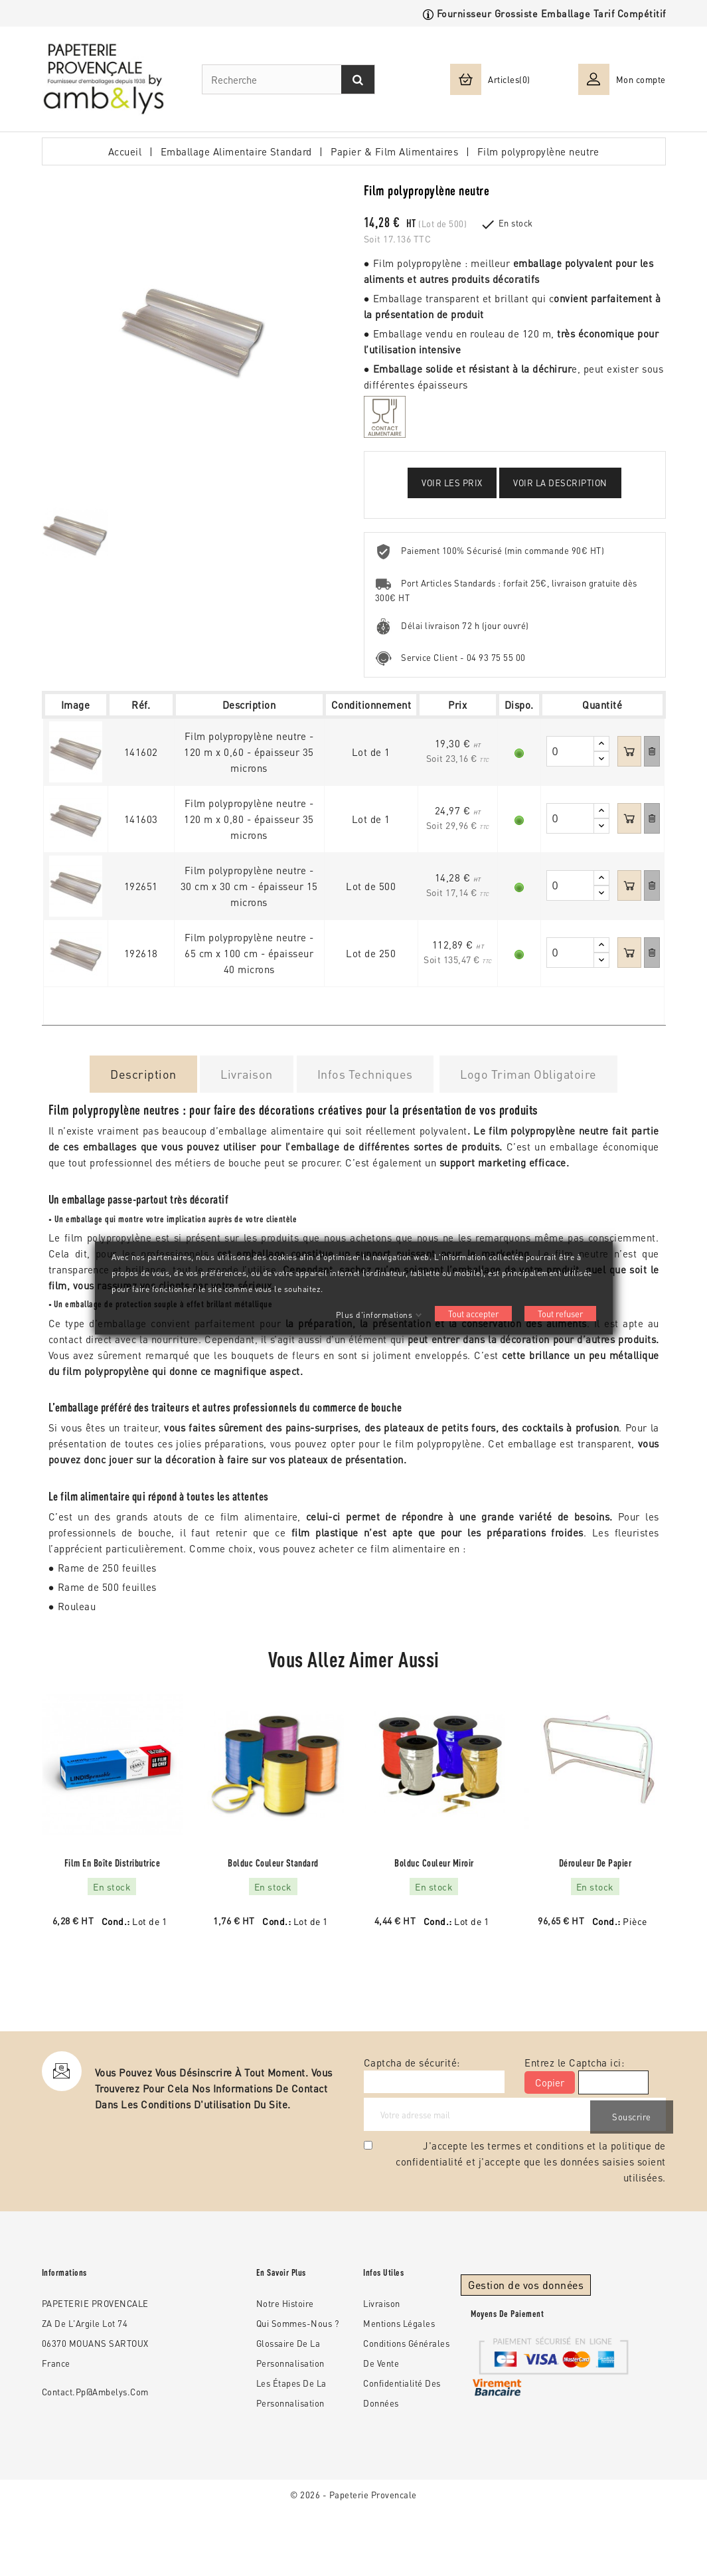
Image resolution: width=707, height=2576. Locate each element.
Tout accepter (472, 1313)
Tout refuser (560, 1313)
